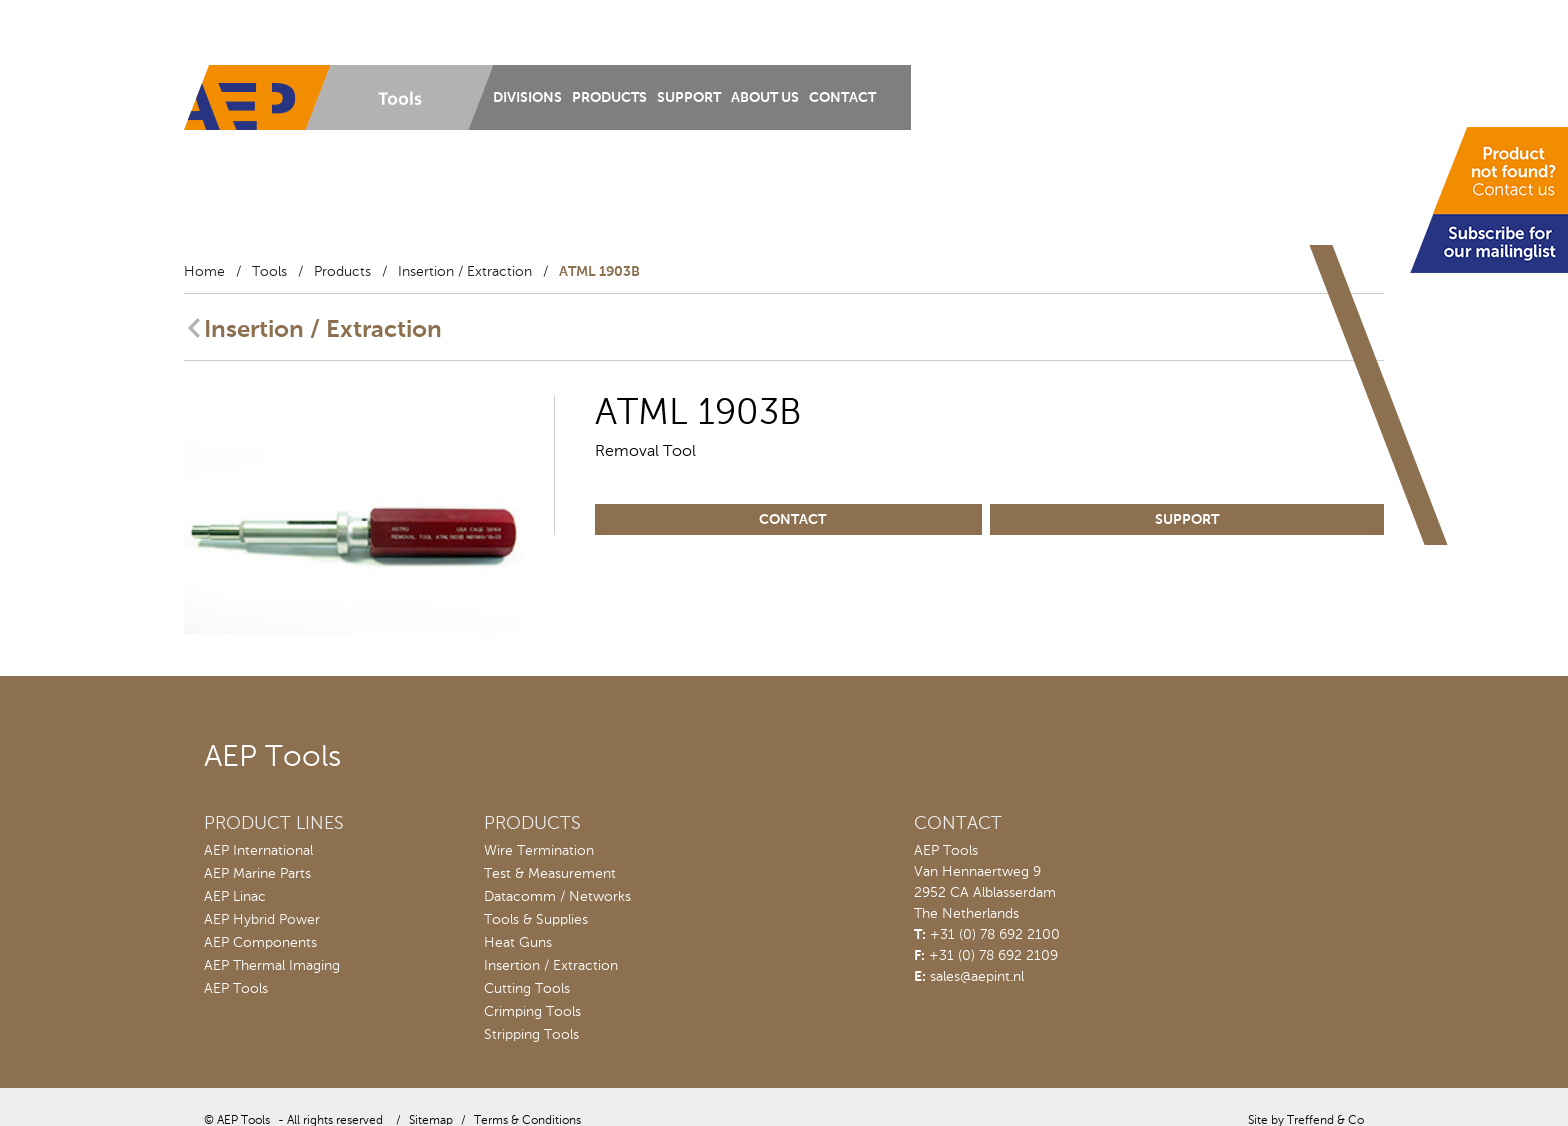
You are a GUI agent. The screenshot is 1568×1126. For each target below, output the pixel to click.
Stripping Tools (531, 1035)
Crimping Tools (532, 1012)
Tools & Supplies (536, 920)
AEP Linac (235, 897)
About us (765, 98)
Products (609, 98)
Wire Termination (539, 851)
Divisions (527, 98)
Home (204, 272)
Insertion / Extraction (465, 272)
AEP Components (260, 943)
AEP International (258, 851)
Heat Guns (518, 943)
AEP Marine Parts (257, 874)
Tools (269, 272)
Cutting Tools (527, 989)
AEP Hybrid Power (262, 920)
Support (689, 98)
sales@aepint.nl (977, 977)
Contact (842, 98)
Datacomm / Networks (557, 897)
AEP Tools (236, 989)
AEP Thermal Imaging (272, 966)
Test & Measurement (550, 874)
